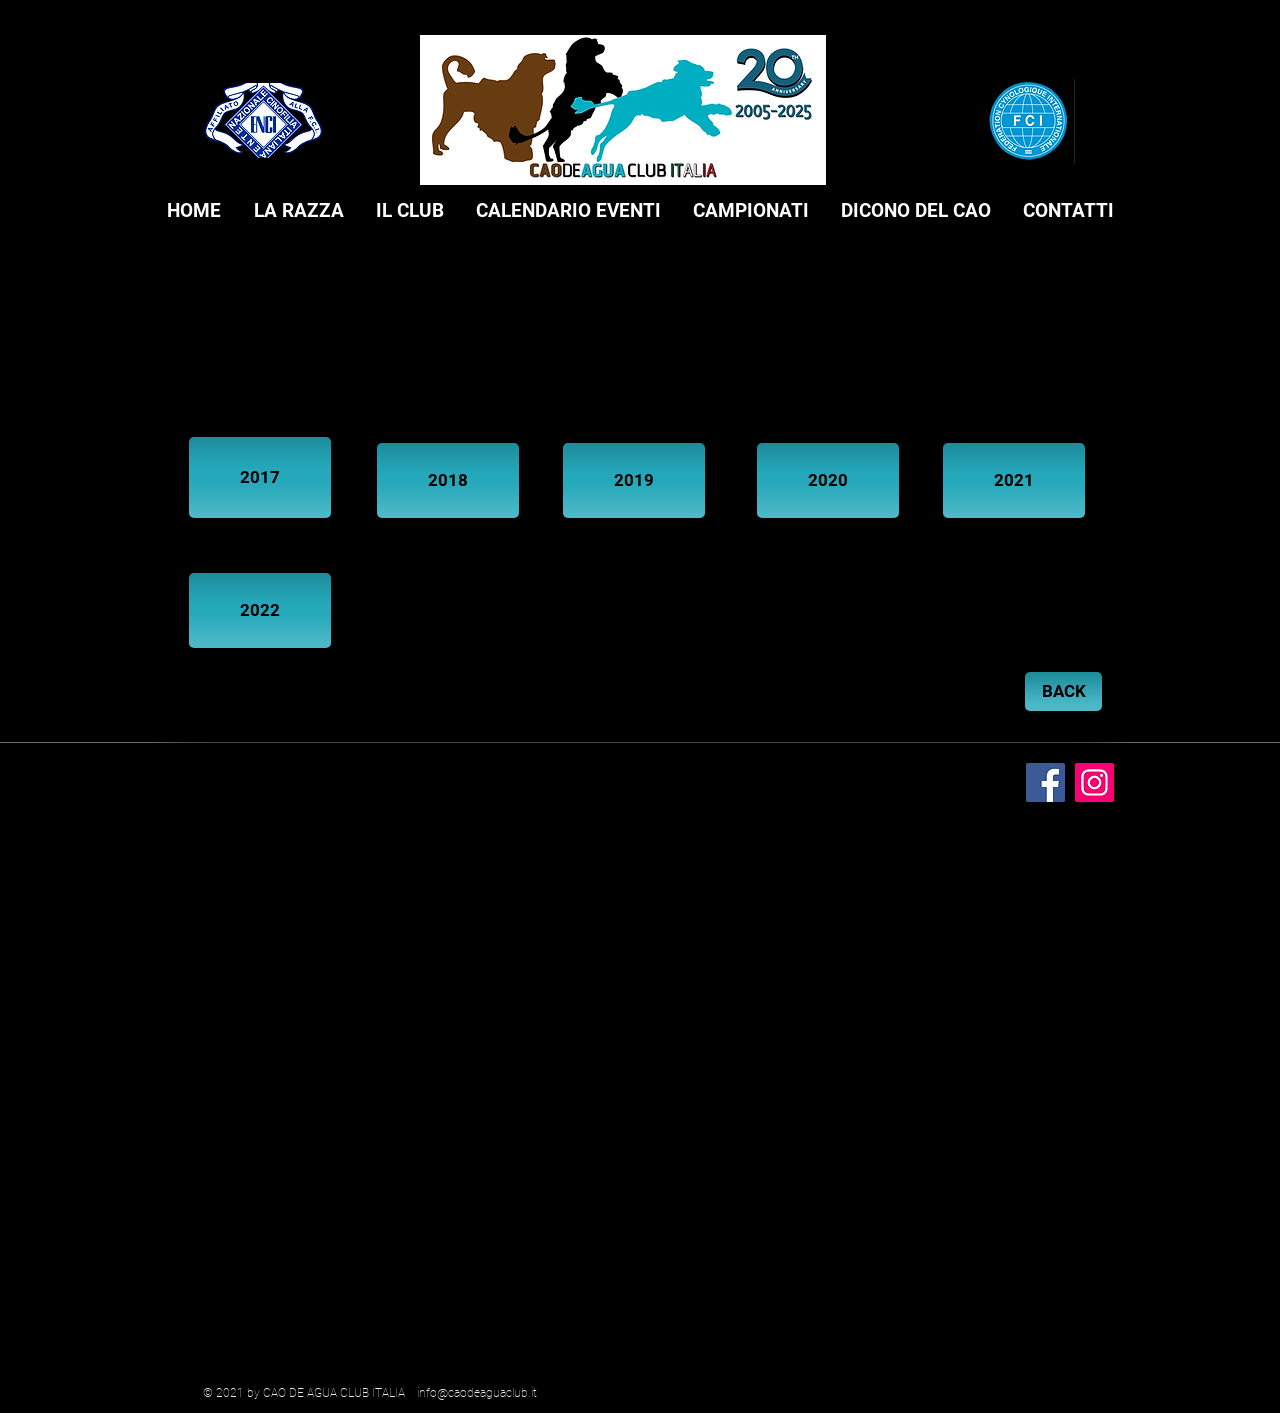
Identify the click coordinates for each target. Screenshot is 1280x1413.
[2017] (260, 477)
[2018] (448, 480)
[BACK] (1063, 691)
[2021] (1014, 480)
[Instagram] (1094, 782)
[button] (298, 211)
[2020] (828, 480)
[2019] (634, 480)
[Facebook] (1045, 782)
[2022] (260, 610)
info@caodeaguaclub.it (477, 1393)
